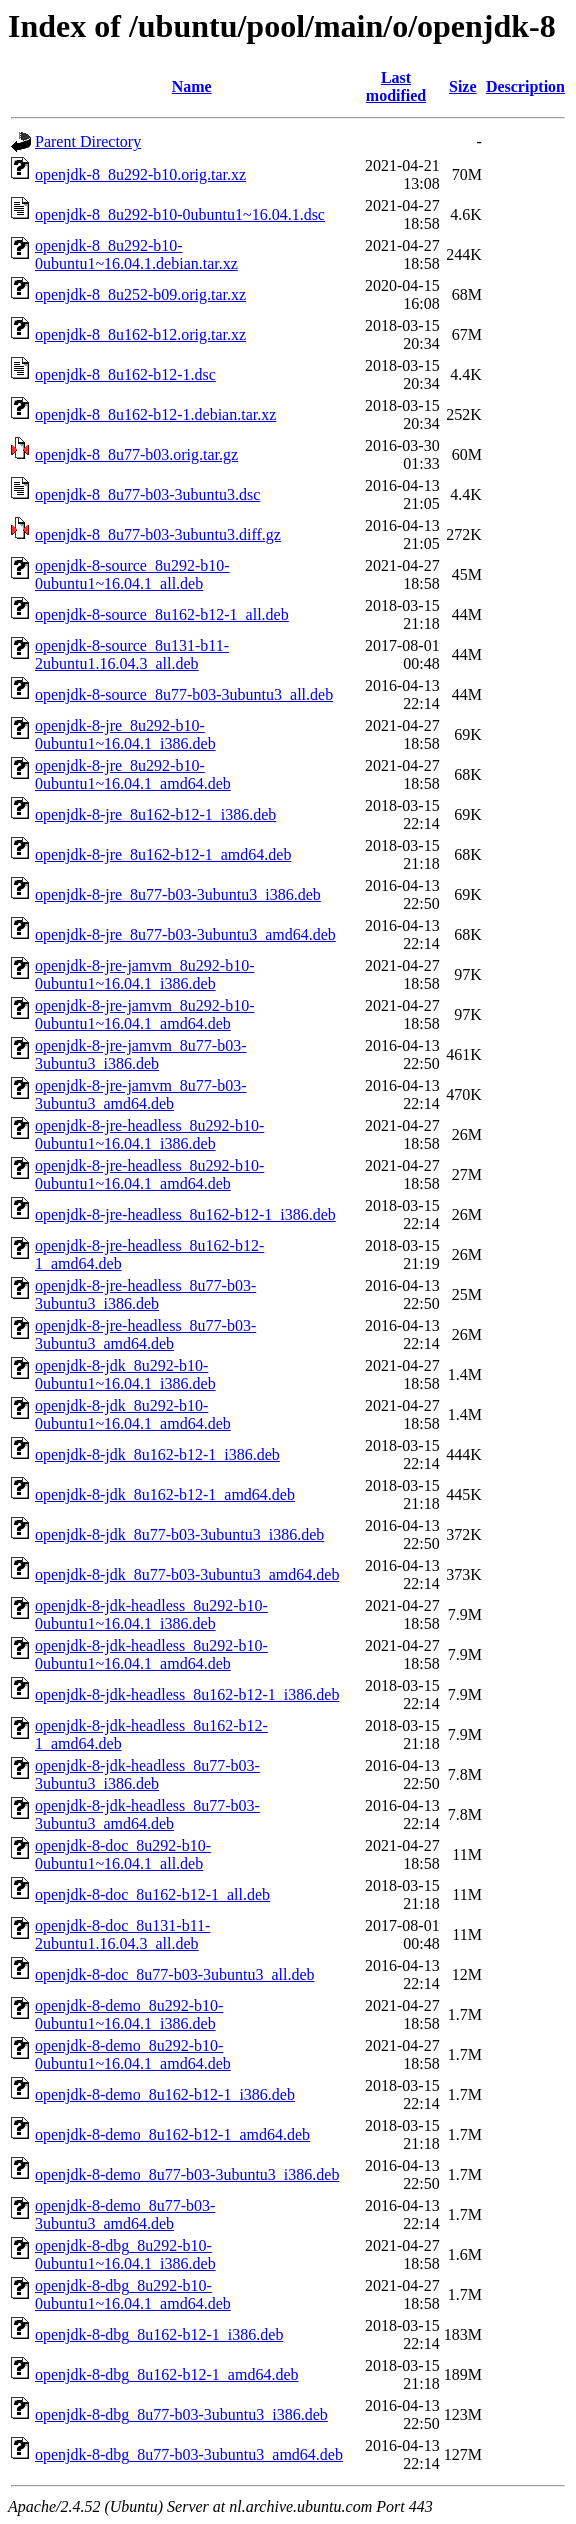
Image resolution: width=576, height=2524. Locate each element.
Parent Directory (88, 141)
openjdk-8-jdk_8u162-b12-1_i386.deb (157, 1454)
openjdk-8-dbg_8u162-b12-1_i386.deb (159, 2334)
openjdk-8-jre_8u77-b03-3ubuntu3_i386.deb (178, 894)
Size (463, 86)
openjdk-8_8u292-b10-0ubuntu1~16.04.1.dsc (180, 214)
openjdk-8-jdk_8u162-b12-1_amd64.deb (165, 1494)
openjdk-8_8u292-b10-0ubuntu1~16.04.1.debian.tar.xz (136, 254)
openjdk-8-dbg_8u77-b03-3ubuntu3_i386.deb (181, 2414)
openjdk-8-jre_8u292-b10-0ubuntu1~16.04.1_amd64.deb (133, 774)
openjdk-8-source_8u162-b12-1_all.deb (162, 614)
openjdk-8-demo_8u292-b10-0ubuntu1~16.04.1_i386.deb (129, 2014)
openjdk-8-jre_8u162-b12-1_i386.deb (155, 814)
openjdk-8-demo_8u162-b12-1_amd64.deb (172, 2134)
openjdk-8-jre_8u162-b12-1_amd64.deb (163, 854)
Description (525, 86)
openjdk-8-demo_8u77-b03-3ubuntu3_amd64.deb (125, 2214)
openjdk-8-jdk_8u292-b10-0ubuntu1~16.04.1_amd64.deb (133, 1414)
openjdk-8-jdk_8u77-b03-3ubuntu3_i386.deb (179, 1534)
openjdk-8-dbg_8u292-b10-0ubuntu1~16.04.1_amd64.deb (133, 2294)
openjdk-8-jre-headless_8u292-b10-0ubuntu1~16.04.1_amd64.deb (149, 1174)
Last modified (396, 86)
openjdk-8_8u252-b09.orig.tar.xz (140, 294)
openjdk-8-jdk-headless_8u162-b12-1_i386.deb (187, 1694)
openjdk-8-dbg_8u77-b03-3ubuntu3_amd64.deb (189, 2454)
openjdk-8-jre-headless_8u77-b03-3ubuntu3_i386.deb (145, 1294)
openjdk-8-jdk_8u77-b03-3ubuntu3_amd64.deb (187, 1574)
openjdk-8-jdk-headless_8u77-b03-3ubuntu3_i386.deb (147, 1774)
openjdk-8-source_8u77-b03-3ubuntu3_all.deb (184, 694)
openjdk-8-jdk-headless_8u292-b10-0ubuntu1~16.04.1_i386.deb (151, 1614)
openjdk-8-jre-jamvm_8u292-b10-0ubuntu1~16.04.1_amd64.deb (145, 1014)
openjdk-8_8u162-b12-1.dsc (125, 374)
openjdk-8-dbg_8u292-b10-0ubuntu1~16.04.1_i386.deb (125, 2254)
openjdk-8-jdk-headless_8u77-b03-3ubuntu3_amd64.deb (147, 1814)
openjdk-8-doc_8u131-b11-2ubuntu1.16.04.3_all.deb (122, 1934)
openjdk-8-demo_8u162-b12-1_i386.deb (165, 2094)
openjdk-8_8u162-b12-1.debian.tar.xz (155, 414)
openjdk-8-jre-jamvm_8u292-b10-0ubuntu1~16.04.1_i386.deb (145, 974)
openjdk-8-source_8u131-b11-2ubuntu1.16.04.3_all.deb (132, 654)
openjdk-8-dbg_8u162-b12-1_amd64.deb (167, 2374)
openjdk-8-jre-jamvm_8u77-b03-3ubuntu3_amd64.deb (141, 1094)
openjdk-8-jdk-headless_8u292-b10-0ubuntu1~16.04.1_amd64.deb (151, 1654)
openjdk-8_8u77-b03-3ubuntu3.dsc (147, 494)
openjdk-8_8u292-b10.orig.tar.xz (140, 174)
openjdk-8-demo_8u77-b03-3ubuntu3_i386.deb (187, 2174)
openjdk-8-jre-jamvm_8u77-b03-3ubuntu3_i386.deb (141, 1054)
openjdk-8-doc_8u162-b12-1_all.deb (152, 1894)
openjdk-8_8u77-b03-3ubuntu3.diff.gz (158, 534)
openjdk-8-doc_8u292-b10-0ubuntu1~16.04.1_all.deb (123, 1854)
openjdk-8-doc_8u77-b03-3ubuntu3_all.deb (175, 1974)
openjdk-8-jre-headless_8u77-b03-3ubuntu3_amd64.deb (145, 1334)
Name (192, 86)
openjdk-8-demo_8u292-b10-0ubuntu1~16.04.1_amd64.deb (133, 2054)
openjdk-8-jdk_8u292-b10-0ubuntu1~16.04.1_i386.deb (125, 1374)
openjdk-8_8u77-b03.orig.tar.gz (136, 454)
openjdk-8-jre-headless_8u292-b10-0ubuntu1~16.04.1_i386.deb (149, 1134)
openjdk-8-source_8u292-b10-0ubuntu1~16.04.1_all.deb (132, 574)
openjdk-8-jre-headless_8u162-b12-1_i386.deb (185, 1214)
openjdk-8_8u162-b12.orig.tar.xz (140, 334)
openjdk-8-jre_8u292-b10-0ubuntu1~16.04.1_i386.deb (125, 734)
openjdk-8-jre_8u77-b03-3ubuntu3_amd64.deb (185, 934)
